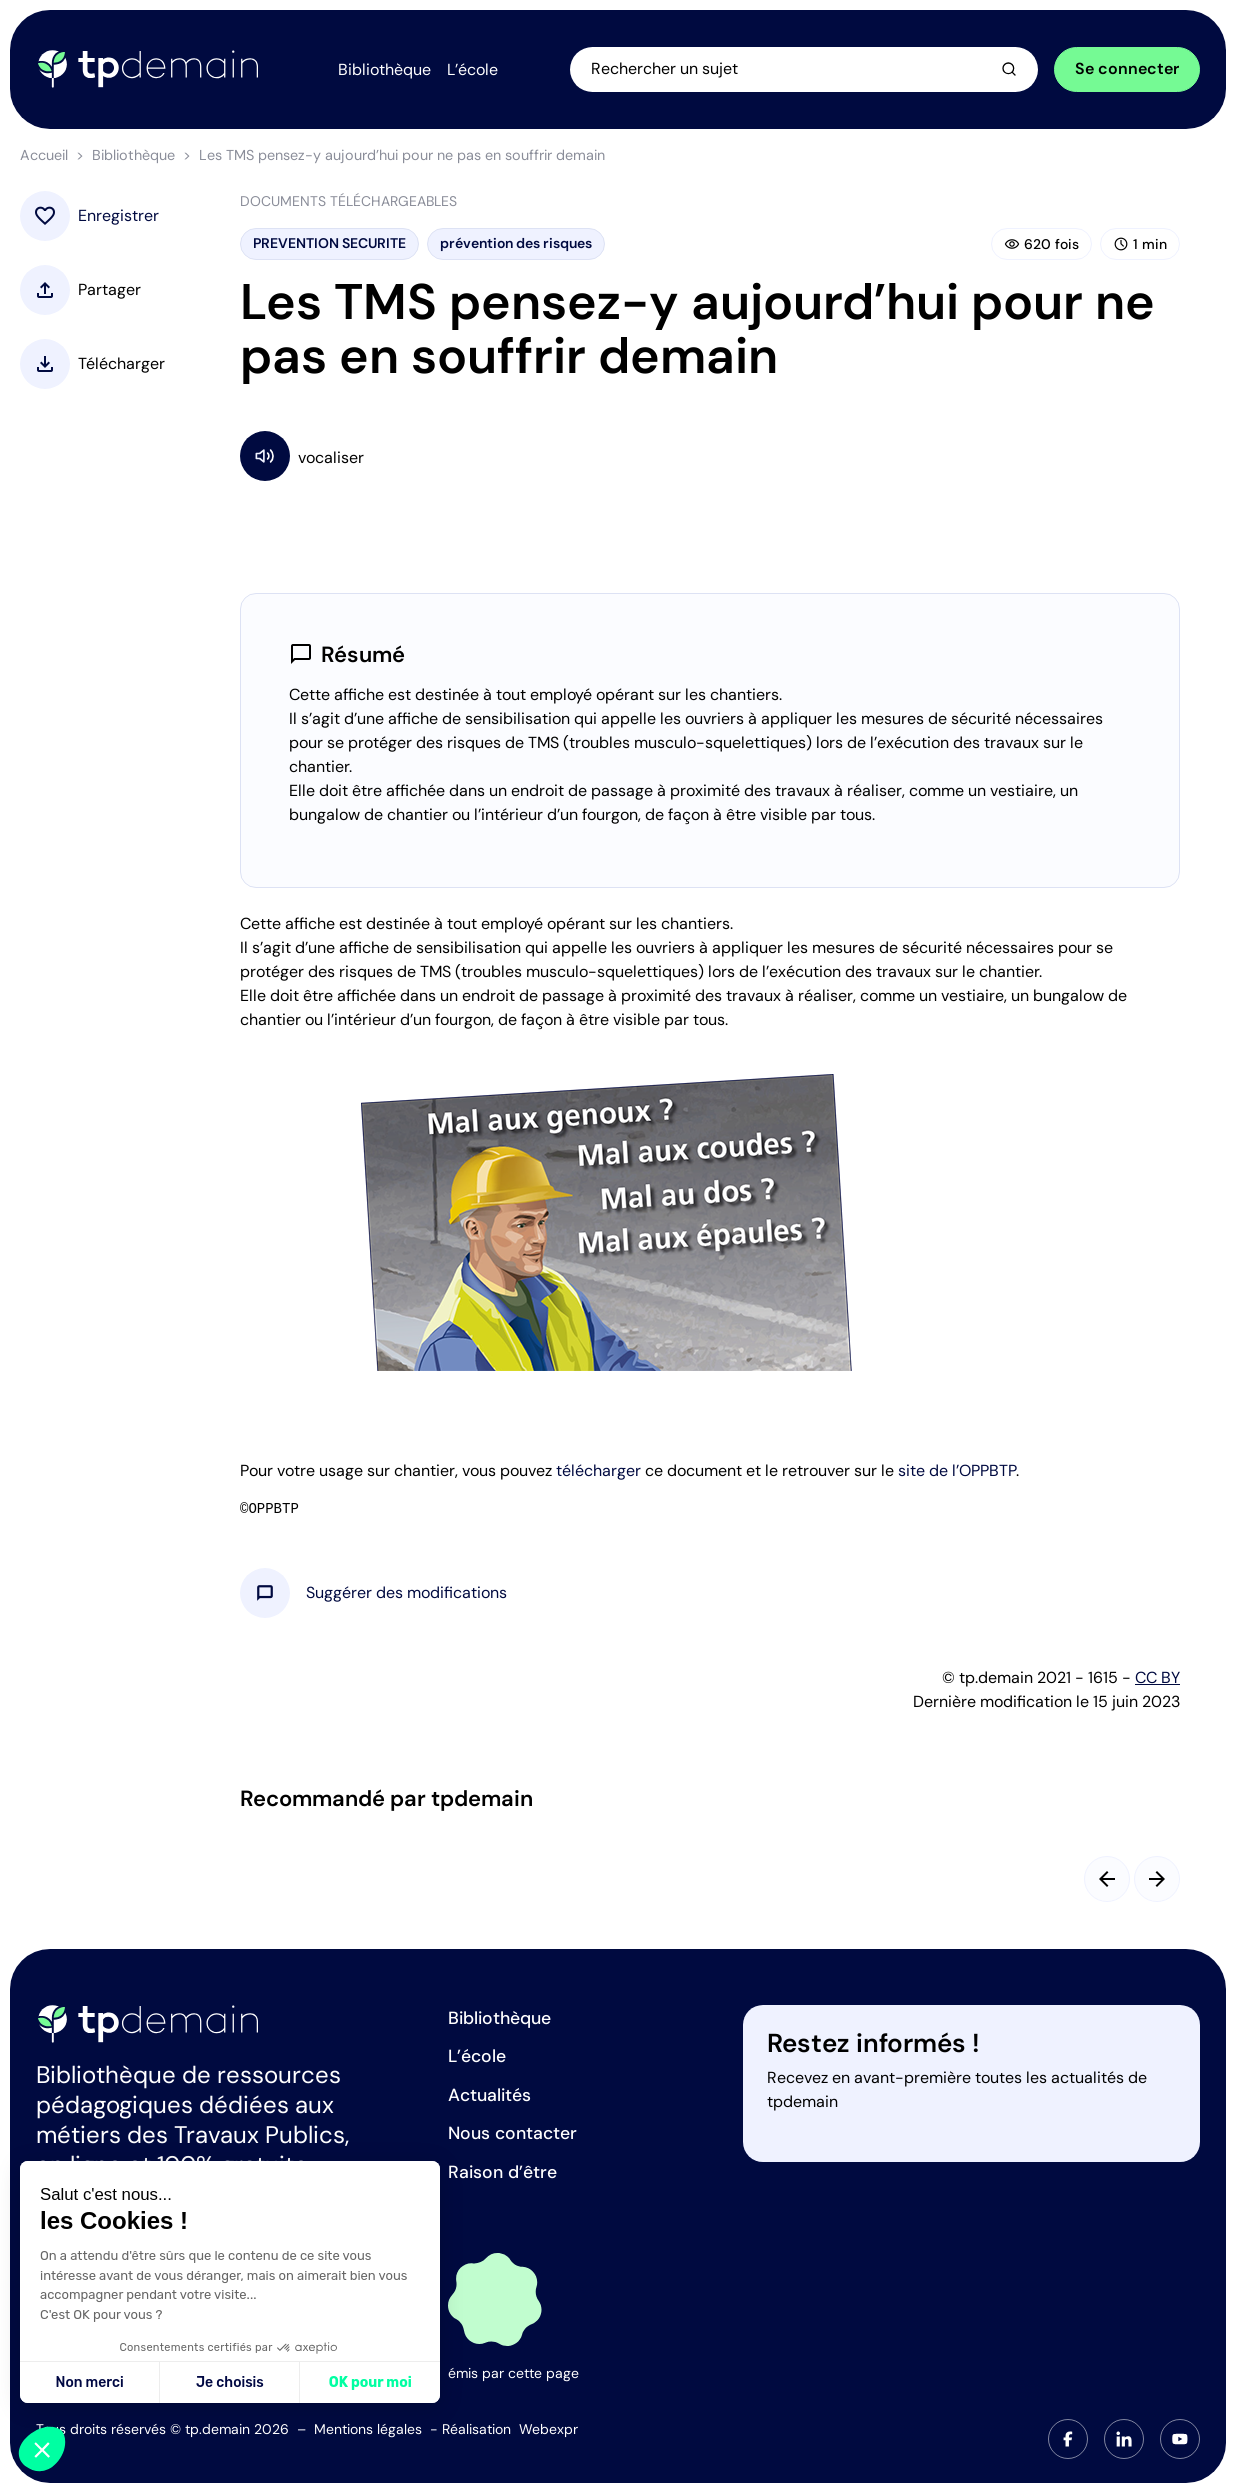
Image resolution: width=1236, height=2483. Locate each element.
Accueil (44, 155)
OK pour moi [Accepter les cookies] (370, 2382)
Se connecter (1127, 68)
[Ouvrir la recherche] (804, 69)
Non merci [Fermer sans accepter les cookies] (89, 2382)
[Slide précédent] (1107, 1879)
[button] (406, 1593)
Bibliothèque (133, 155)
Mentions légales (368, 2429)
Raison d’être (502, 2172)
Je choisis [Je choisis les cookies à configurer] (230, 2382)
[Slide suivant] (1157, 1879)
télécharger (598, 1470)
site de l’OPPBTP (957, 1470)
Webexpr (548, 2429)
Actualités (489, 2095)
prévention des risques (516, 243)
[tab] (1068, 2439)
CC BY (1157, 1677)
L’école (477, 2056)
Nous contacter (512, 2133)
